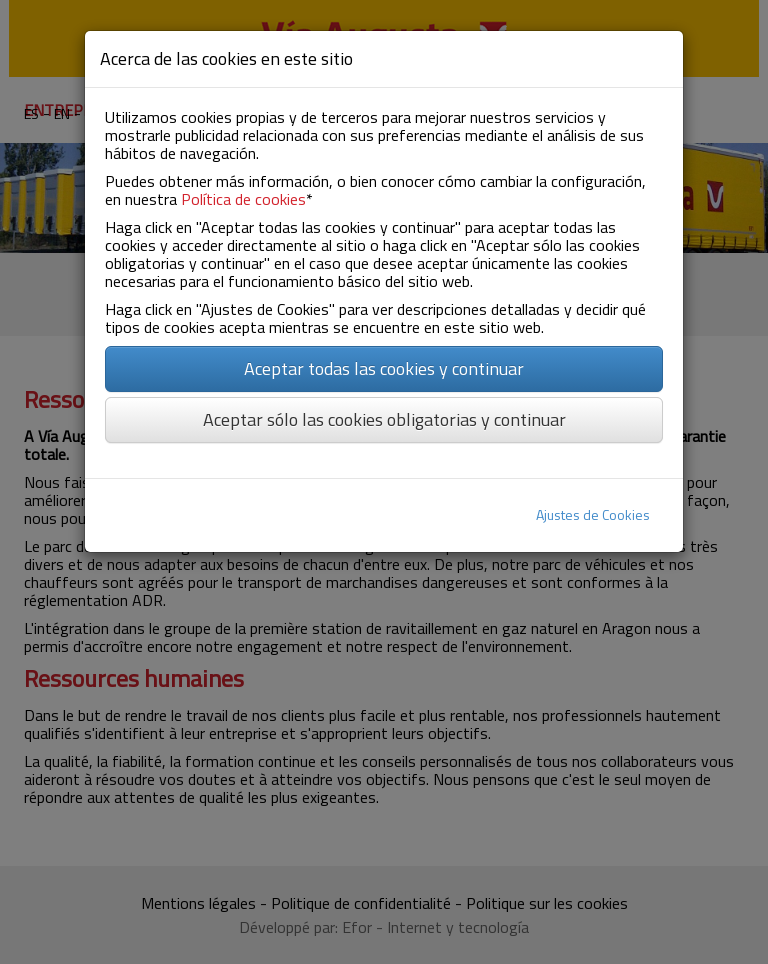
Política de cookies (243, 199)
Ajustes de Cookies (593, 514)
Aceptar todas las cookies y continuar (384, 368)
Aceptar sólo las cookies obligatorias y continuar (384, 419)
